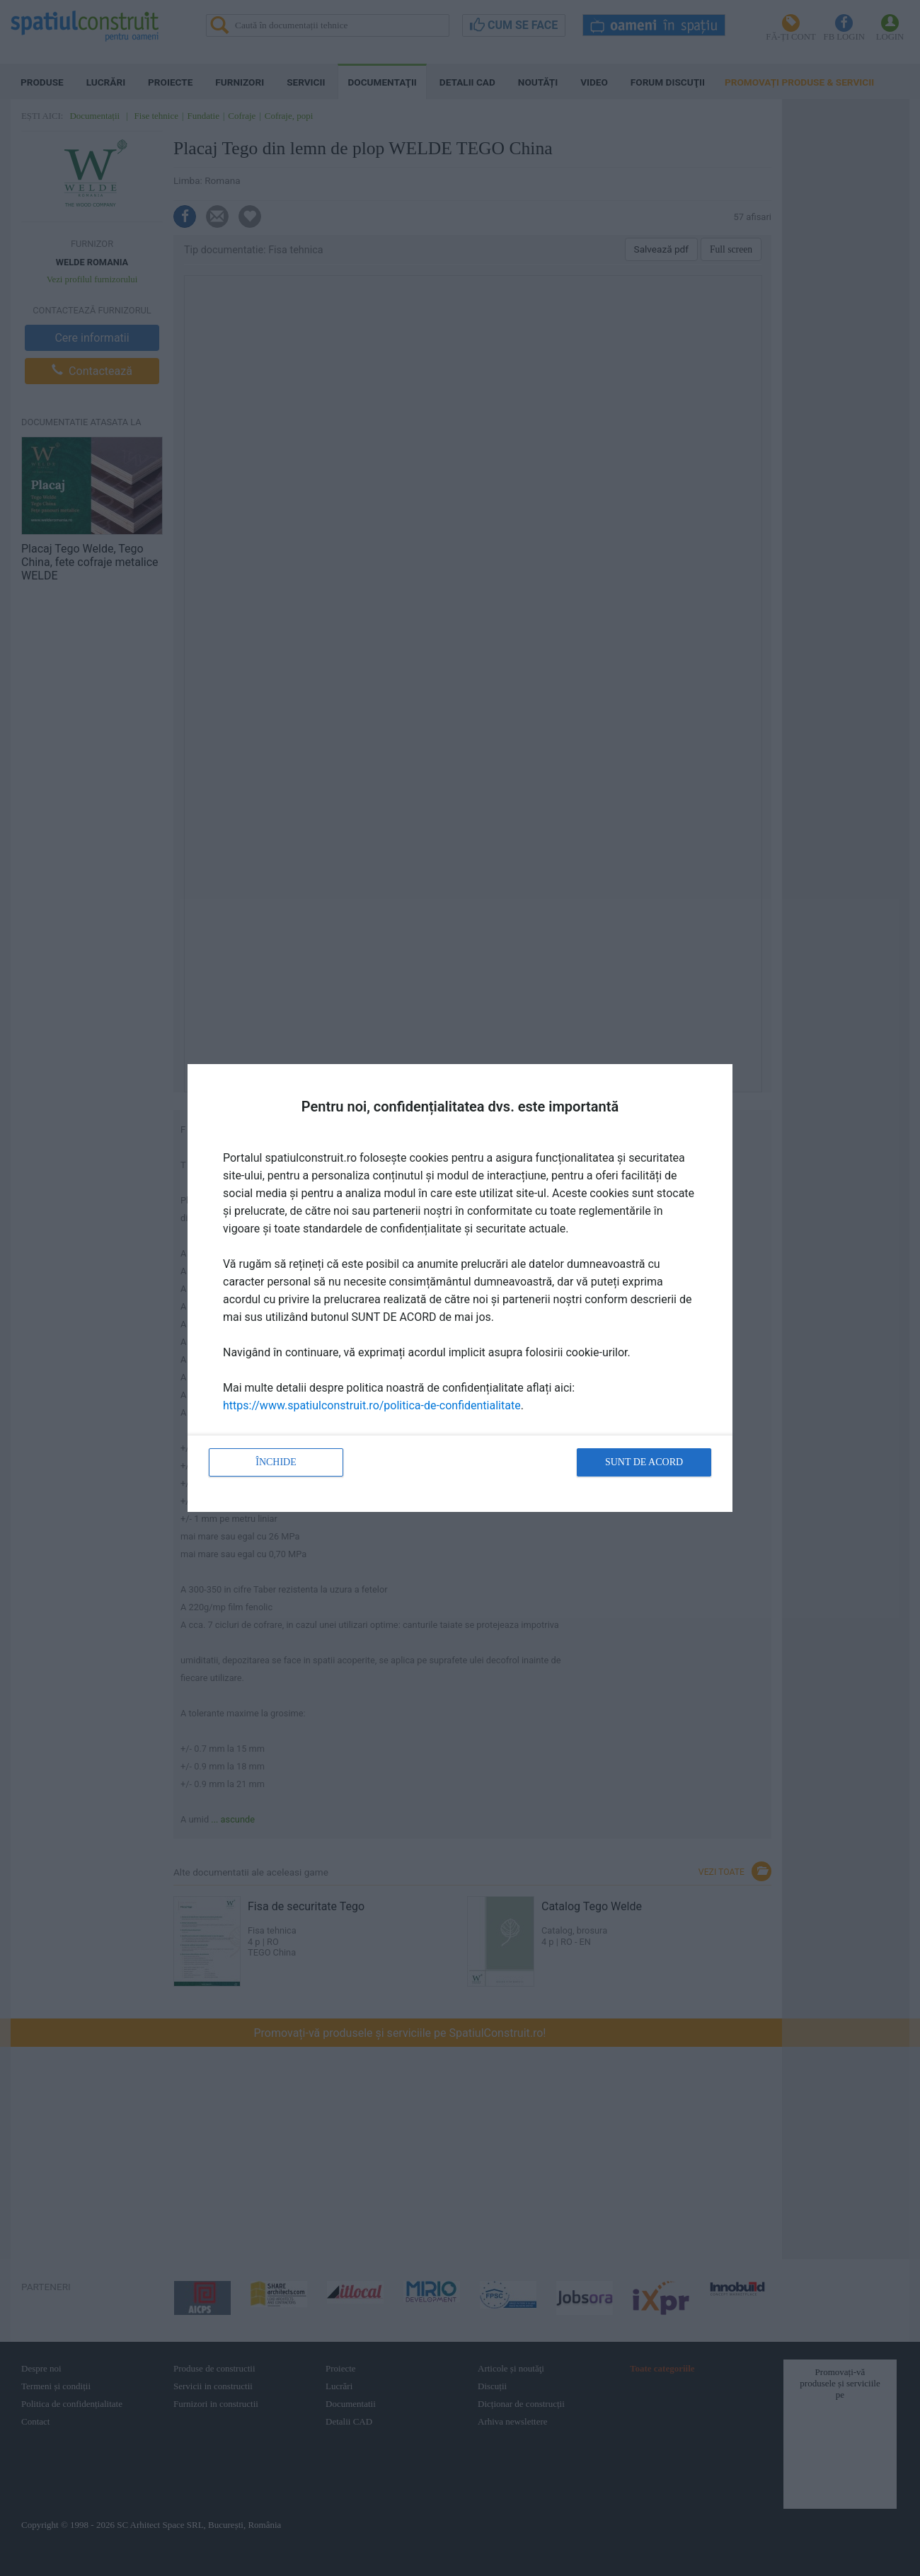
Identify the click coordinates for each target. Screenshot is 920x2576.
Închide (276, 1462)
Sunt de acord (644, 1462)
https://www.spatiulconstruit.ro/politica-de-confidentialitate (372, 1405)
